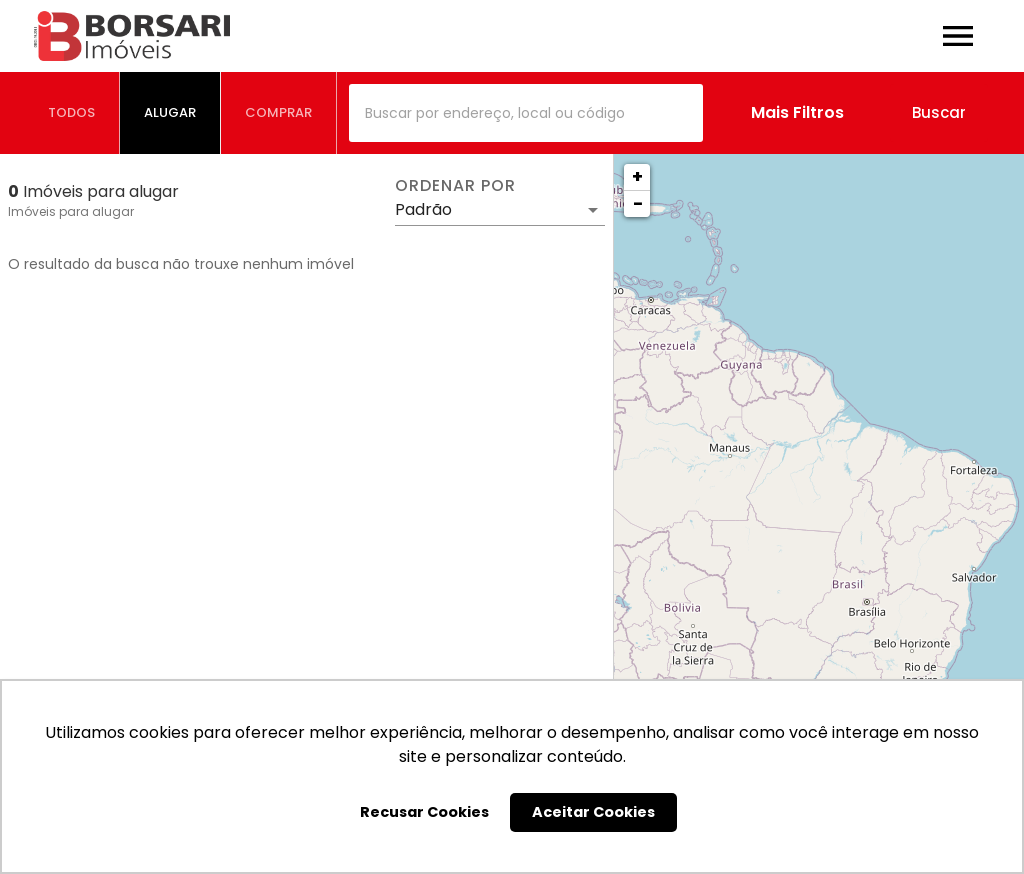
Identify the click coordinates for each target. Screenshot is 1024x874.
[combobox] (526, 113)
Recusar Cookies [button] (424, 812)
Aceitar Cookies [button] (593, 812)
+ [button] (637, 176)
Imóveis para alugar (71, 211)
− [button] (638, 203)
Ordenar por (455, 186)
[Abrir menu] (958, 36)
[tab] (72, 113)
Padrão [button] (423, 209)
